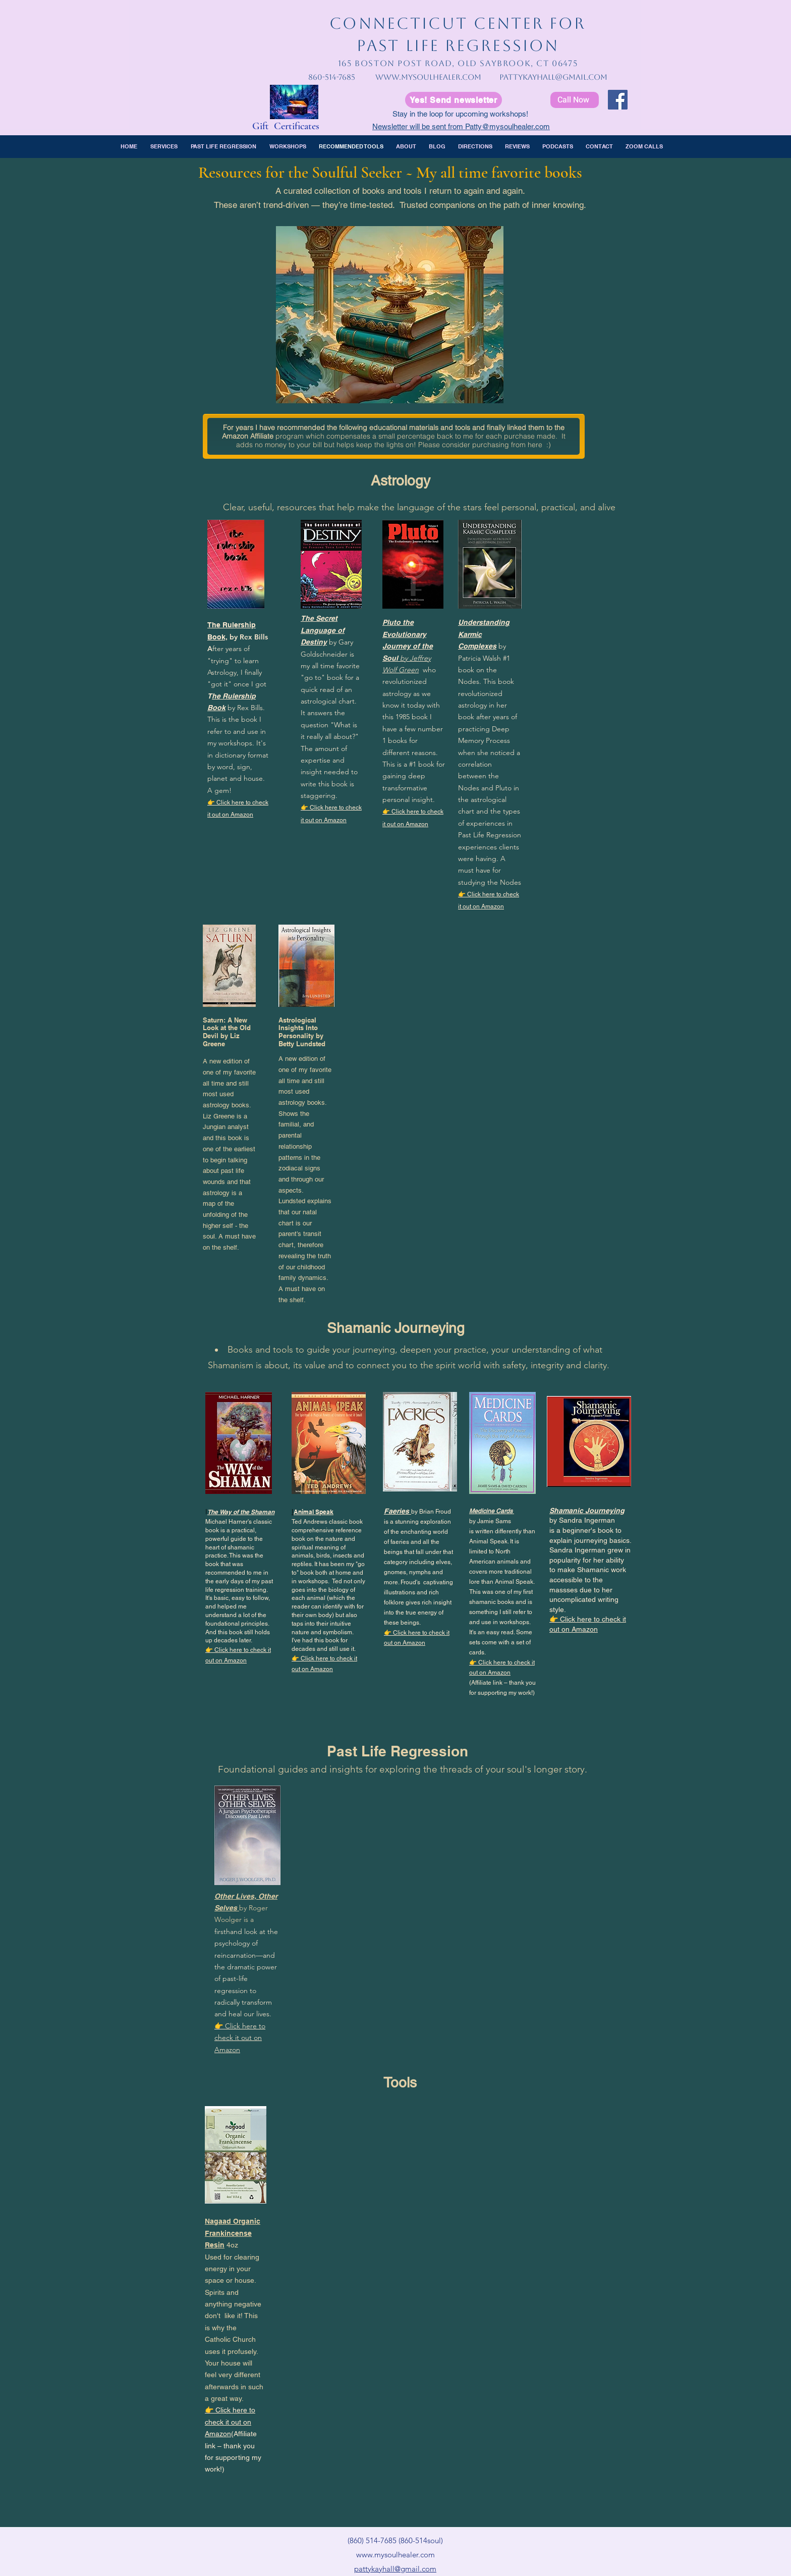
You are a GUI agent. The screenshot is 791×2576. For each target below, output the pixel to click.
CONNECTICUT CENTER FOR (457, 23)
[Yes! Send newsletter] (453, 100)
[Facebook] (618, 100)
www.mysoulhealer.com (428, 77)
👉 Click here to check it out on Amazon (239, 2037)
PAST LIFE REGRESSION (458, 45)
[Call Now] (574, 100)
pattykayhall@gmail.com (553, 77)
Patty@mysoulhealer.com (507, 126)
